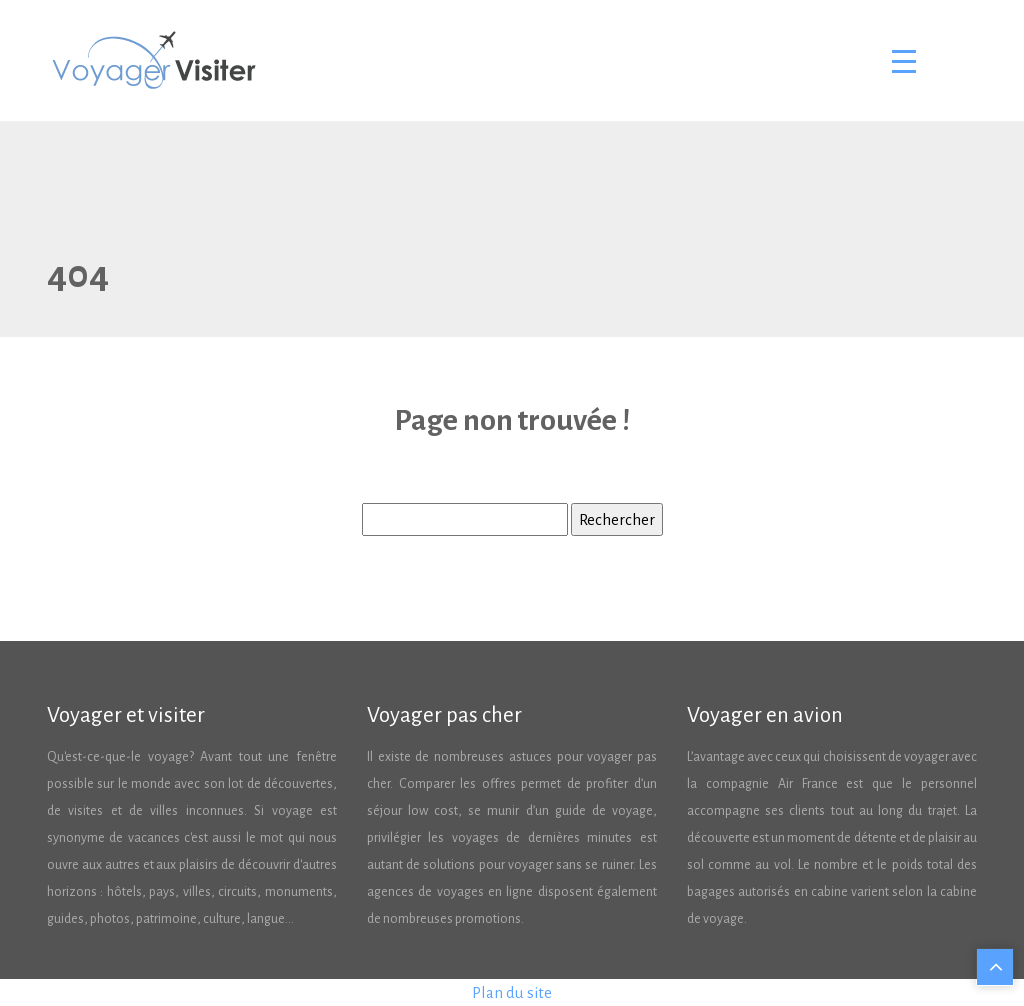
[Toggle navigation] (903, 61)
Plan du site (512, 992)
